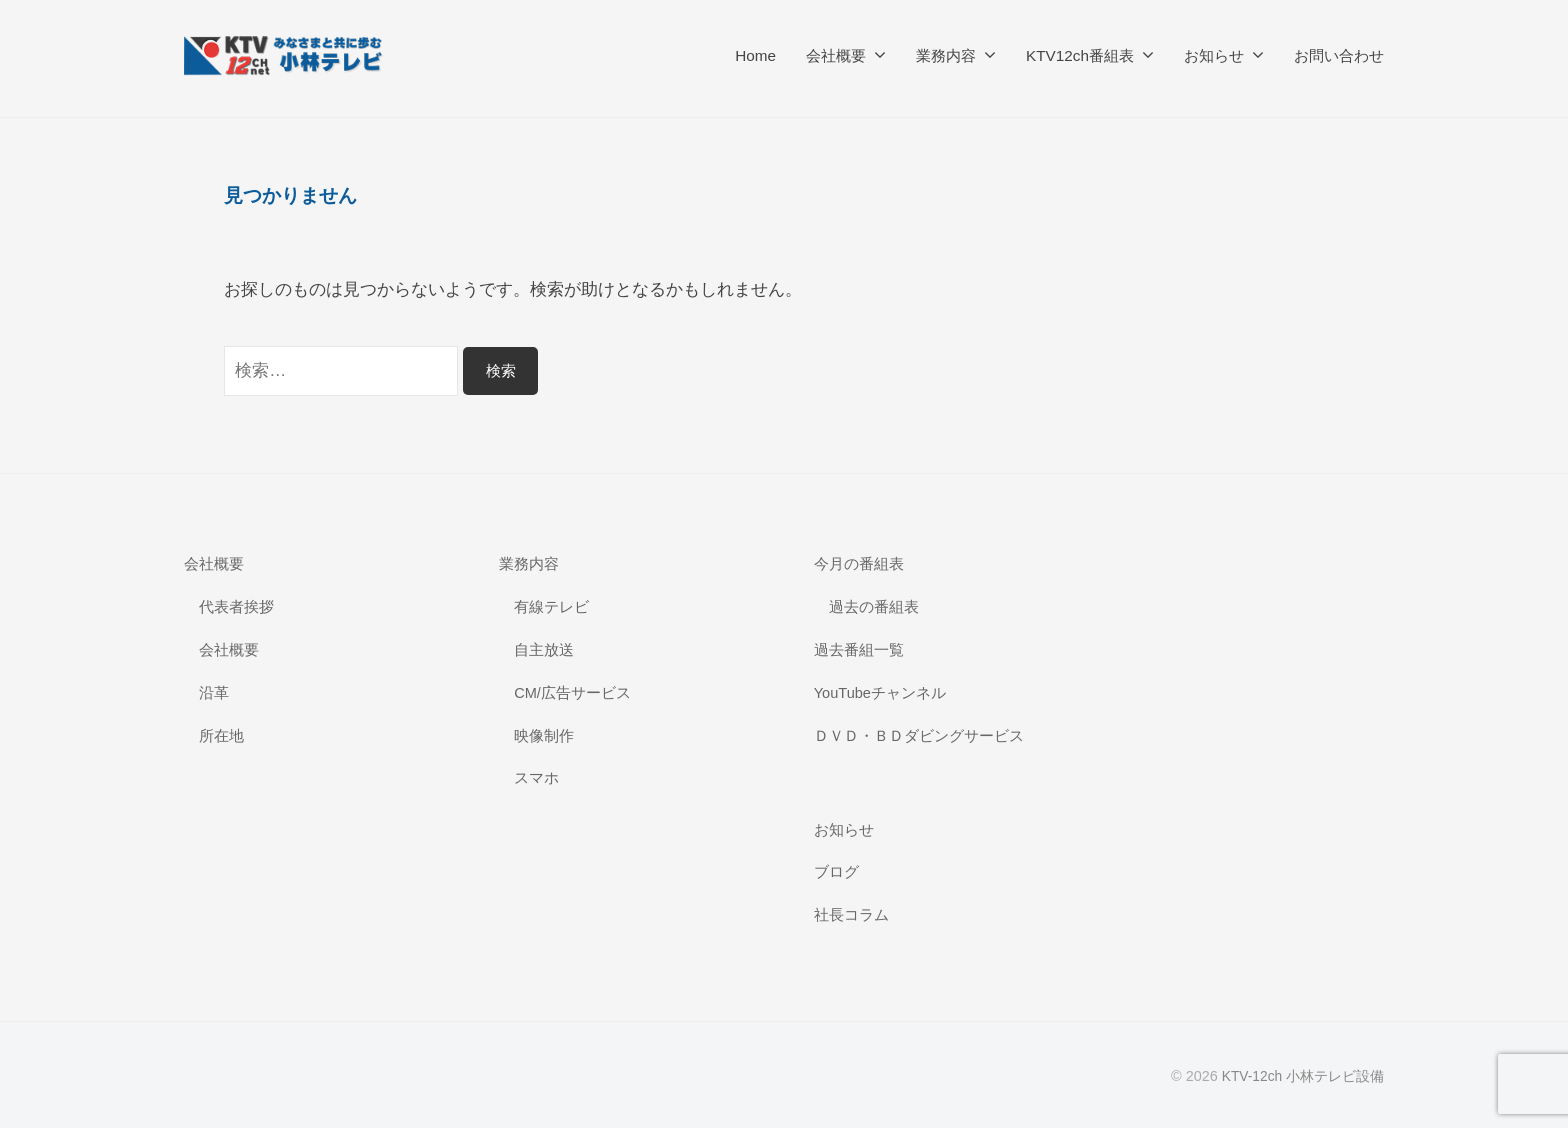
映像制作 (544, 735)
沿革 (214, 692)
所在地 (221, 735)
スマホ (536, 777)
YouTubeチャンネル (881, 692)
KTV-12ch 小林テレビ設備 (1301, 1076)
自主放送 (544, 649)
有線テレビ (551, 606)
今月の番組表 (859, 563)
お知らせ (1214, 55)
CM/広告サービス (573, 692)
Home (755, 55)
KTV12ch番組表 (1080, 55)
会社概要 (836, 55)
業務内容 (946, 55)
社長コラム (851, 914)
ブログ (836, 871)
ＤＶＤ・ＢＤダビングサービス (919, 735)
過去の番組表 (874, 606)
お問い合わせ (1339, 55)
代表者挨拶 (236, 606)
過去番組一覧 (859, 649)
